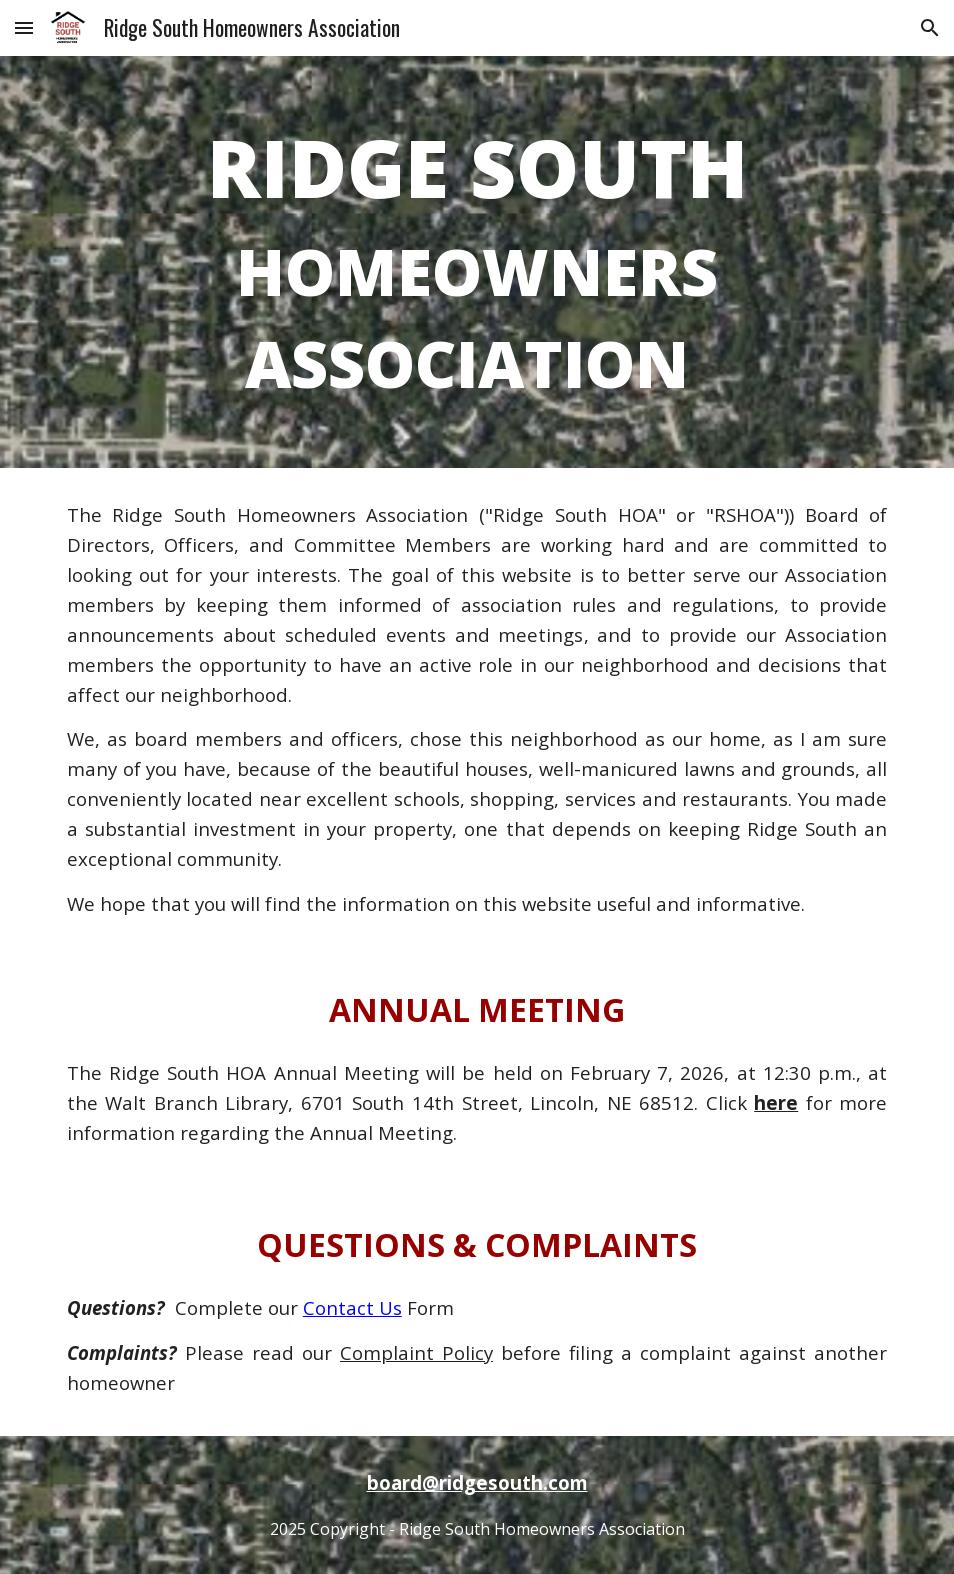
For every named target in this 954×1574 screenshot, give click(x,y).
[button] (24, 27)
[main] (477, 262)
